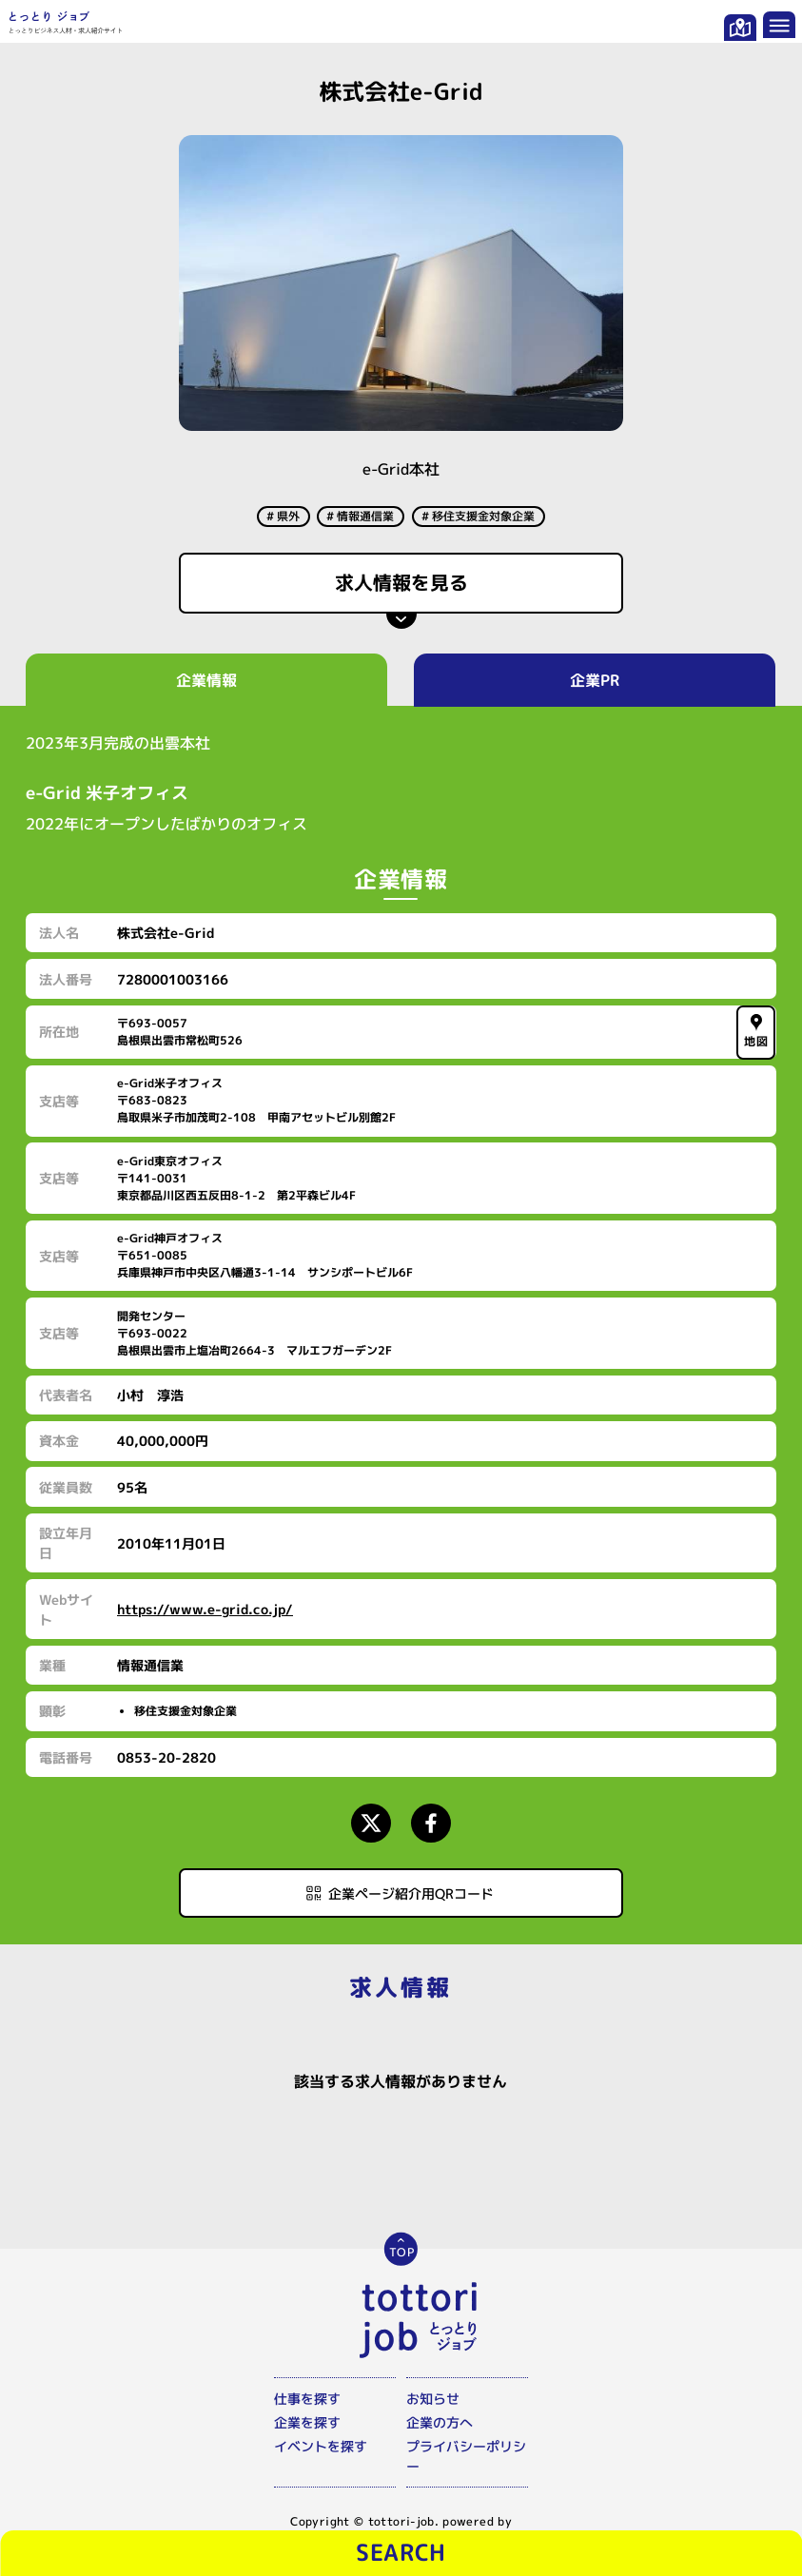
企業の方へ (439, 2422)
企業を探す (307, 2422)
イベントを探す (320, 2446)
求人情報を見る (400, 582)
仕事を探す (307, 2399)
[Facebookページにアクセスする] (430, 1823)
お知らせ (433, 2399)
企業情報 (207, 680)
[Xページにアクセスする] (370, 1823)
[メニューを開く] (779, 24)
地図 (757, 1031)
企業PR (594, 680)
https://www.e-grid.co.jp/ (205, 1609)
